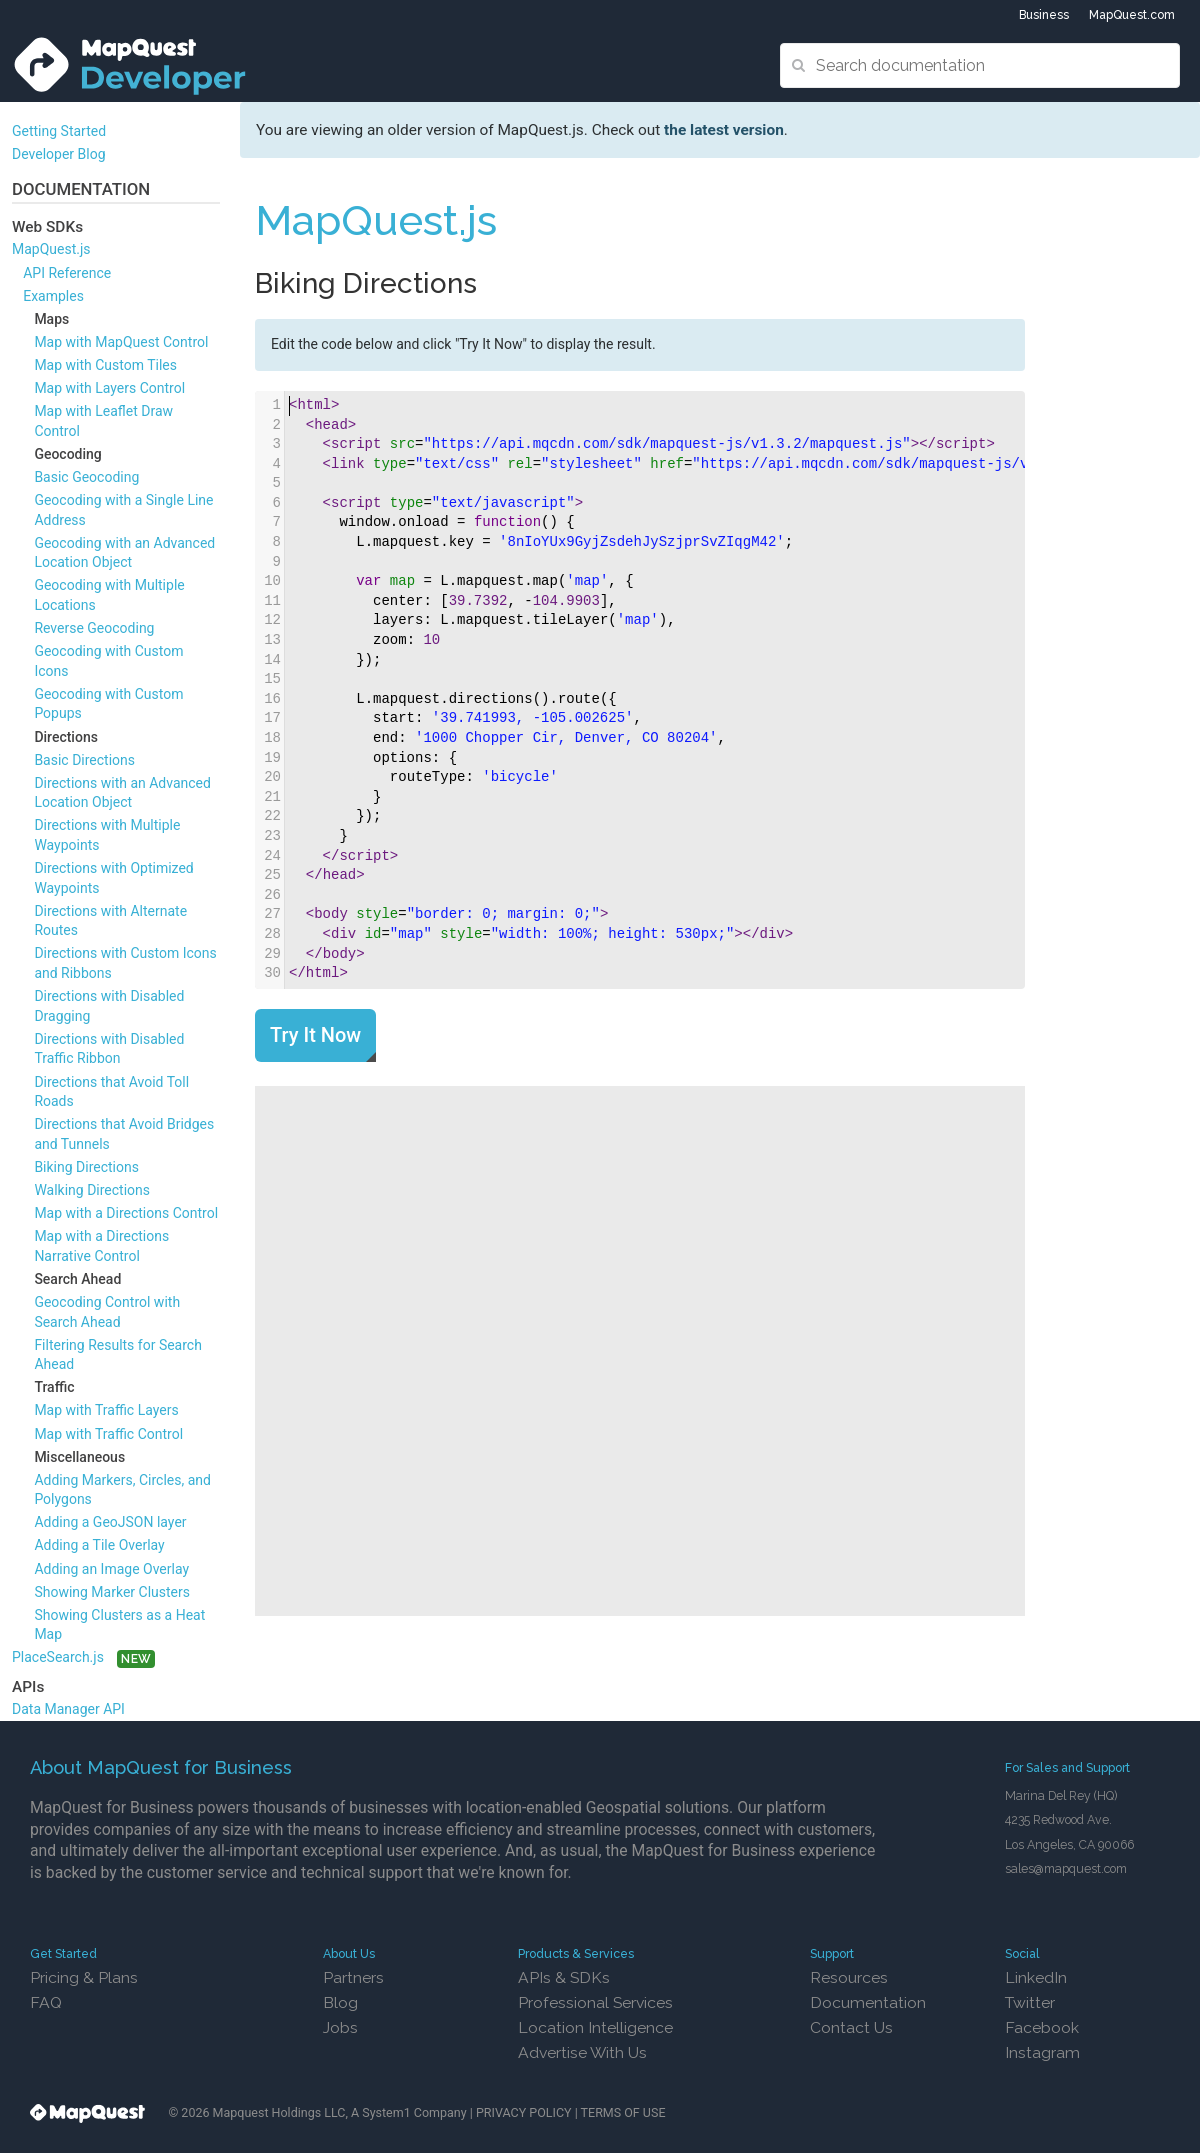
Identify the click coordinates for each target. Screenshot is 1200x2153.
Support (832, 1953)
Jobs (340, 2027)
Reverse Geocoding (94, 628)
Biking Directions (86, 1167)
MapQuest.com (1132, 15)
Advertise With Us (582, 2052)
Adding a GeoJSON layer (110, 1522)
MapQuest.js (51, 249)
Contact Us (851, 2027)
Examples (53, 296)
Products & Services (576, 1953)
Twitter (1030, 2002)
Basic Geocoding (86, 477)
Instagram (1042, 2052)
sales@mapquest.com (1066, 1868)
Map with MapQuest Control (121, 342)
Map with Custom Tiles (105, 365)
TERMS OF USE (623, 2112)
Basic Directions (84, 760)
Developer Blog (59, 154)
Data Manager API (68, 1709)
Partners (353, 1977)
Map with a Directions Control (126, 1213)
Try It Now (315, 1035)
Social (1022, 1953)
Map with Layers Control (109, 388)
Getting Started (59, 131)
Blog (340, 2002)
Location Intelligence (595, 2027)
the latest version (724, 130)
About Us (349, 1953)
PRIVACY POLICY (524, 2112)
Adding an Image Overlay (111, 1569)
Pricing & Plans (84, 1977)
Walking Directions (92, 1190)
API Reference (67, 273)
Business (1044, 15)
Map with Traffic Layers (106, 1410)
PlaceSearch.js (58, 1657)
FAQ (46, 2002)
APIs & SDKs (564, 1977)
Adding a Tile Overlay (99, 1545)
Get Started (63, 1953)
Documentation (868, 2002)
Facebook (1042, 2027)
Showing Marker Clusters (112, 1592)
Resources (849, 1977)
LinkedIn (1036, 1977)
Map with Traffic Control (108, 1434)
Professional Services (595, 2002)
